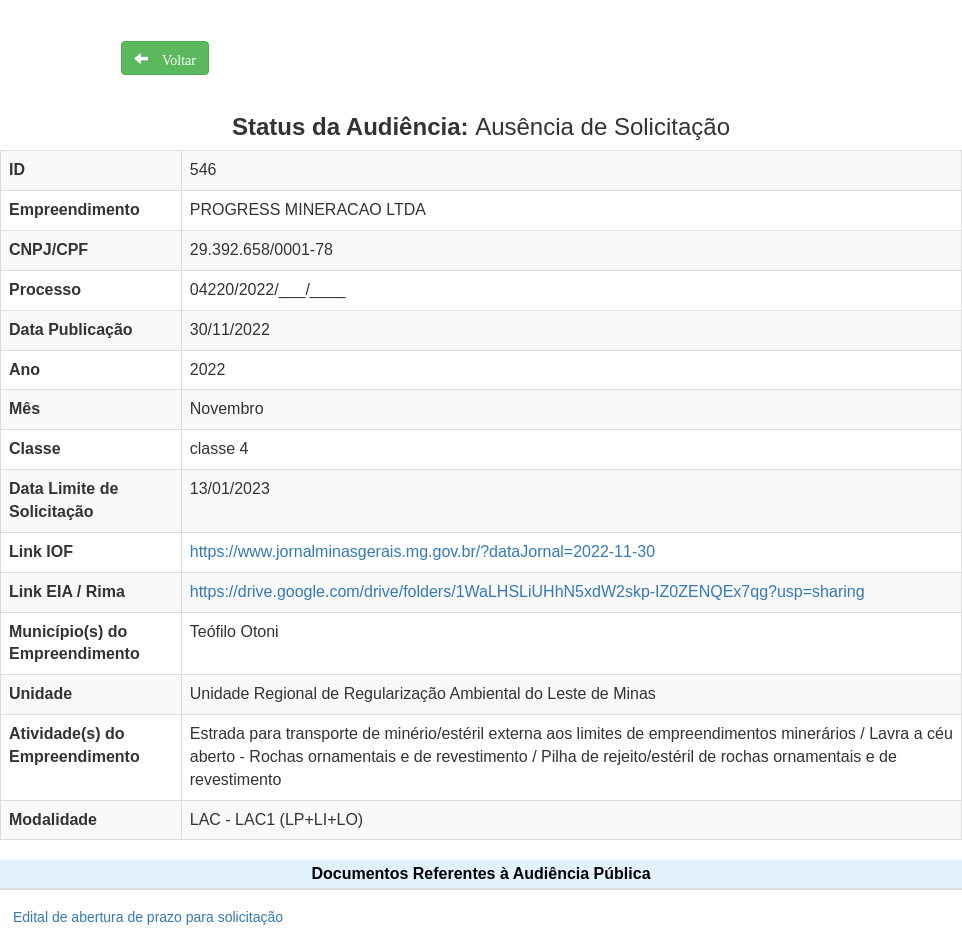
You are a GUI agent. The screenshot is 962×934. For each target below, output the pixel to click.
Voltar (172, 58)
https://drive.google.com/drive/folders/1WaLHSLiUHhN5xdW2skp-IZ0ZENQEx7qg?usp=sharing (527, 591)
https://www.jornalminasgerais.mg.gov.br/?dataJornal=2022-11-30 (422, 551)
